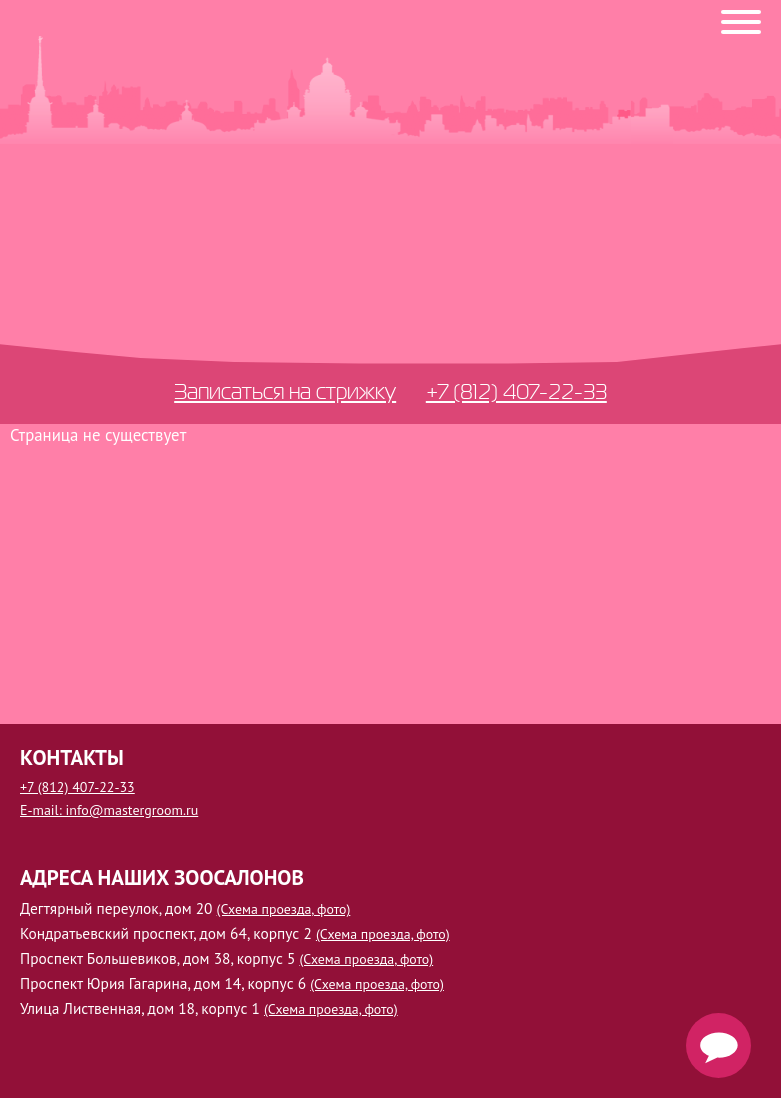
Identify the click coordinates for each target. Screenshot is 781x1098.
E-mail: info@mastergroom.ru (109, 810)
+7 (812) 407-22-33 (516, 391)
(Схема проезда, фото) (284, 909)
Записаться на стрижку (285, 391)
